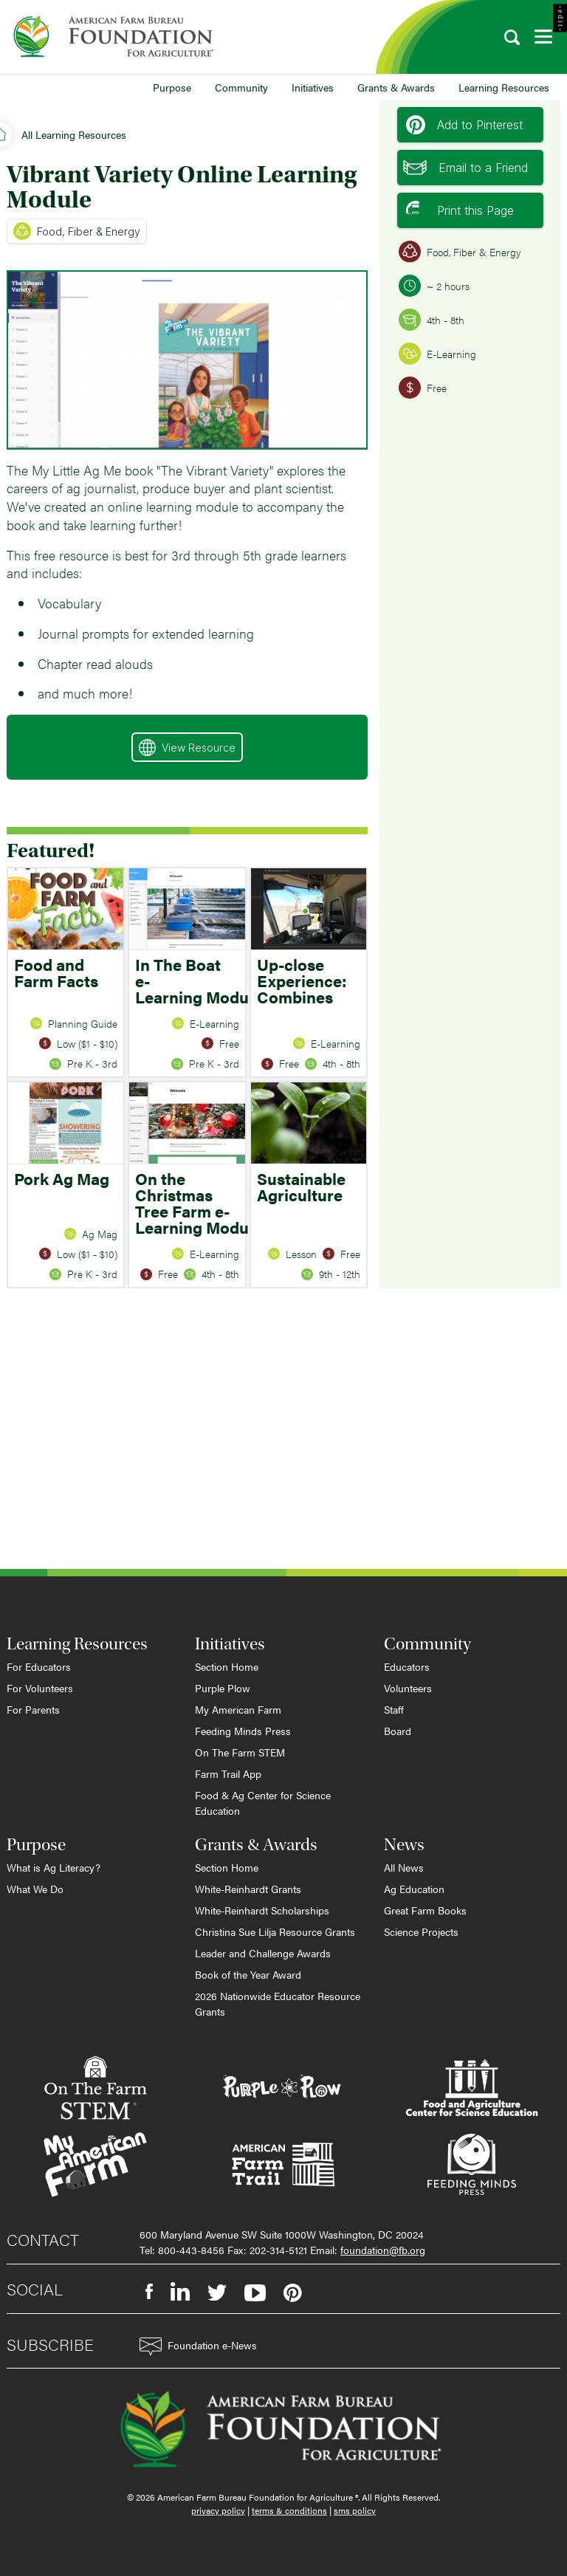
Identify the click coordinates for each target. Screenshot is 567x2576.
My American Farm (238, 1709)
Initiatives (313, 87)
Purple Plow (222, 1687)
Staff (394, 1709)
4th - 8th (431, 320)
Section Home (226, 1666)
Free (423, 388)
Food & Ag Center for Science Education (263, 1802)
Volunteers (408, 1687)
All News (404, 1867)
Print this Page (460, 210)
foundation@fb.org (382, 2249)
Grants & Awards (396, 87)
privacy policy (218, 2510)
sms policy (355, 2510)
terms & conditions (289, 2510)
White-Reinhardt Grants (248, 1888)
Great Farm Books (425, 1910)
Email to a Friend (465, 167)
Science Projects (421, 1931)
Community (241, 87)
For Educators (39, 1666)
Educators (407, 1666)
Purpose (172, 87)
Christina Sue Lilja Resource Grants (275, 1931)
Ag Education (414, 1888)
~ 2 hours (434, 286)
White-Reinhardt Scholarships (262, 1910)
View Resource (187, 747)
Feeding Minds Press (243, 1730)
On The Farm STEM (240, 1752)
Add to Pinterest (464, 124)
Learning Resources (503, 87)
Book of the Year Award (248, 1974)
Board (397, 1730)
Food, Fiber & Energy (76, 231)
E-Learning (437, 354)
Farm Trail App (228, 1773)
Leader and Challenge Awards (263, 1952)
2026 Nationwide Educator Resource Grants (277, 2003)
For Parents (33, 1709)
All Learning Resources (73, 134)
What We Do (35, 1888)
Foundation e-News (198, 2347)
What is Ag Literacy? (53, 1867)
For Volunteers (40, 1687)
